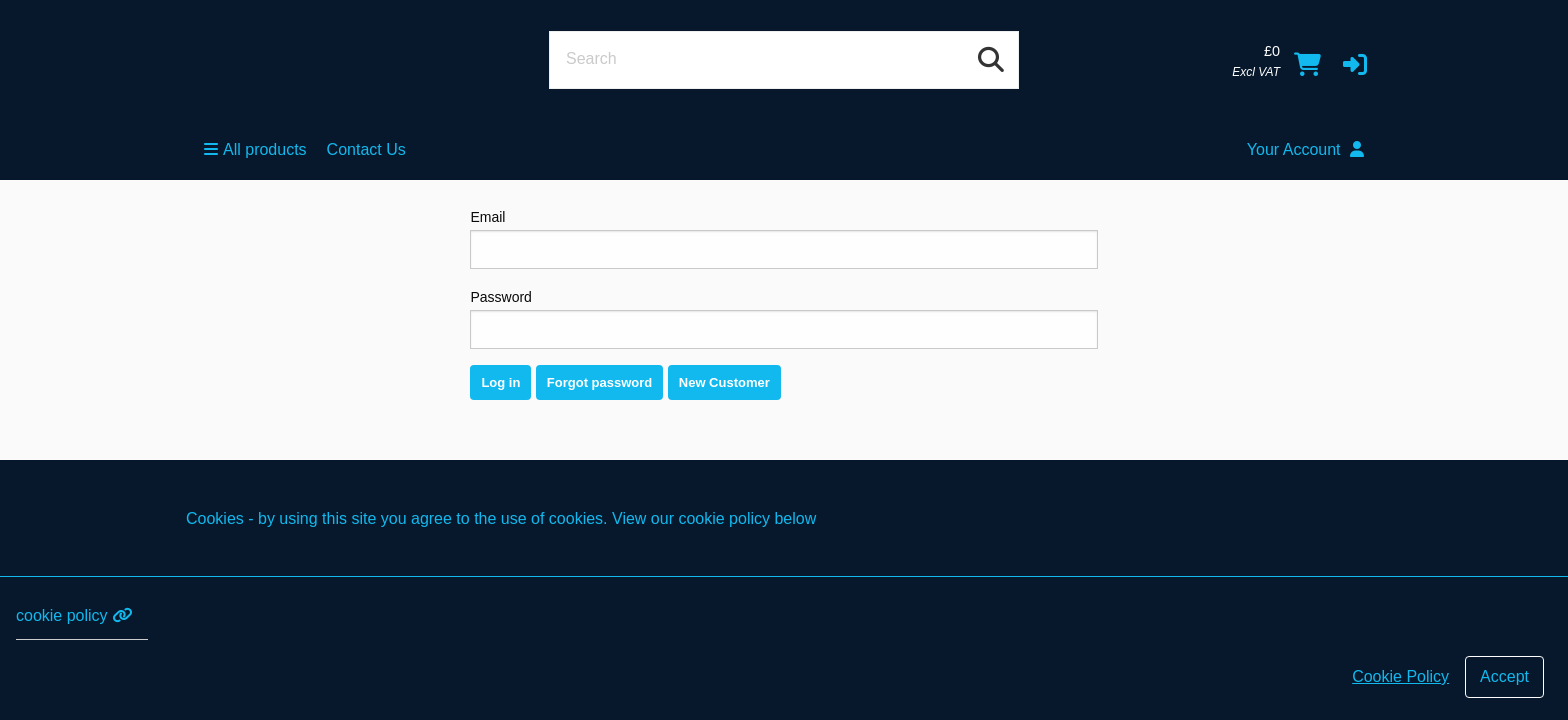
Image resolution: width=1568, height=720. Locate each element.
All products (255, 149)
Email (783, 239)
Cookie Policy (1400, 676)
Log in (500, 382)
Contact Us (366, 149)
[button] (1355, 64)
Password (783, 319)
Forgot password (599, 382)
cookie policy (74, 615)
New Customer (724, 382)
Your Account (1305, 149)
